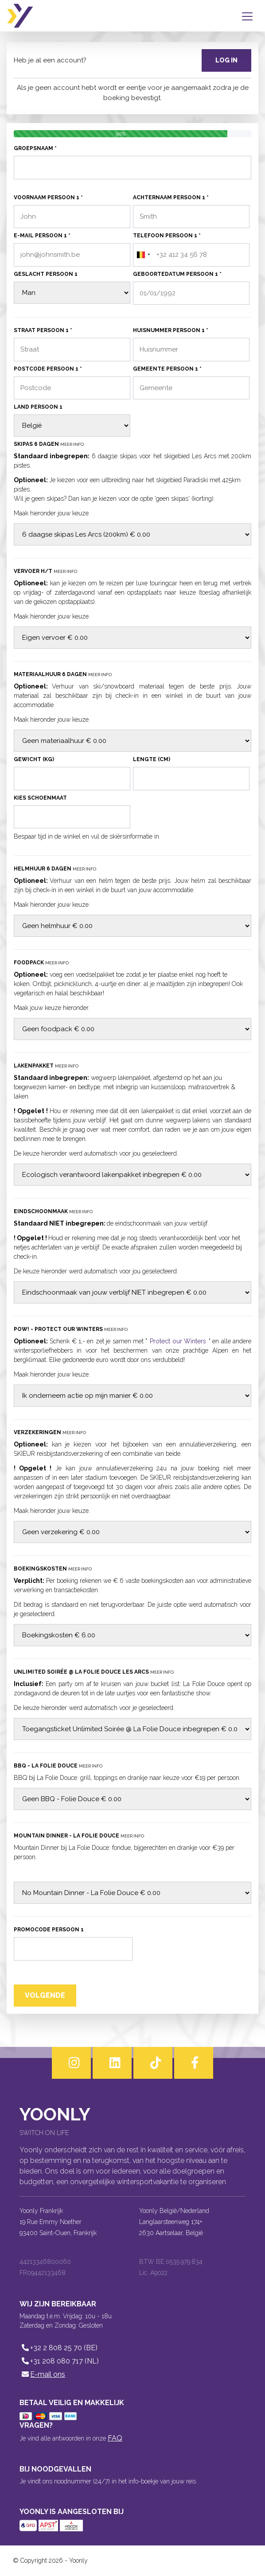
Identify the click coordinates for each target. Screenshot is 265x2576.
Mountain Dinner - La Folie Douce (79, 1836)
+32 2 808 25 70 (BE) (58, 2348)
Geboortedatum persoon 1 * (177, 274)
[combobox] (143, 255)
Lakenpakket (46, 1066)
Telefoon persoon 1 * (167, 235)
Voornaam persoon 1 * (48, 197)
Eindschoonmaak (53, 1211)
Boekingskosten (53, 1569)
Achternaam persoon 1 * (171, 197)
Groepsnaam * (35, 148)
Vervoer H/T (45, 571)
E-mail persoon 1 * (42, 235)
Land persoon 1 (38, 407)
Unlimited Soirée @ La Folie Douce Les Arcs (94, 1672)
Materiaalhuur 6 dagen (63, 674)
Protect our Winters (178, 1341)
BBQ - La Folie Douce (58, 1766)
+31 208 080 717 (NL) (59, 2361)
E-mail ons (42, 2374)
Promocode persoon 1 (49, 1929)
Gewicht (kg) (34, 759)
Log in (226, 60)
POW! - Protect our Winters (71, 1329)
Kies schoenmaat (40, 798)
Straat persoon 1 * (43, 330)
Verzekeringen (50, 1432)
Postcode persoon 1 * (48, 369)
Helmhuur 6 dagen (55, 869)
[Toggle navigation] (249, 16)
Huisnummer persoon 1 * (170, 330)
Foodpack (41, 962)
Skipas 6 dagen (49, 444)
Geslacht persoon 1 (46, 274)
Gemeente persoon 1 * (167, 369)
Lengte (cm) (151, 759)
